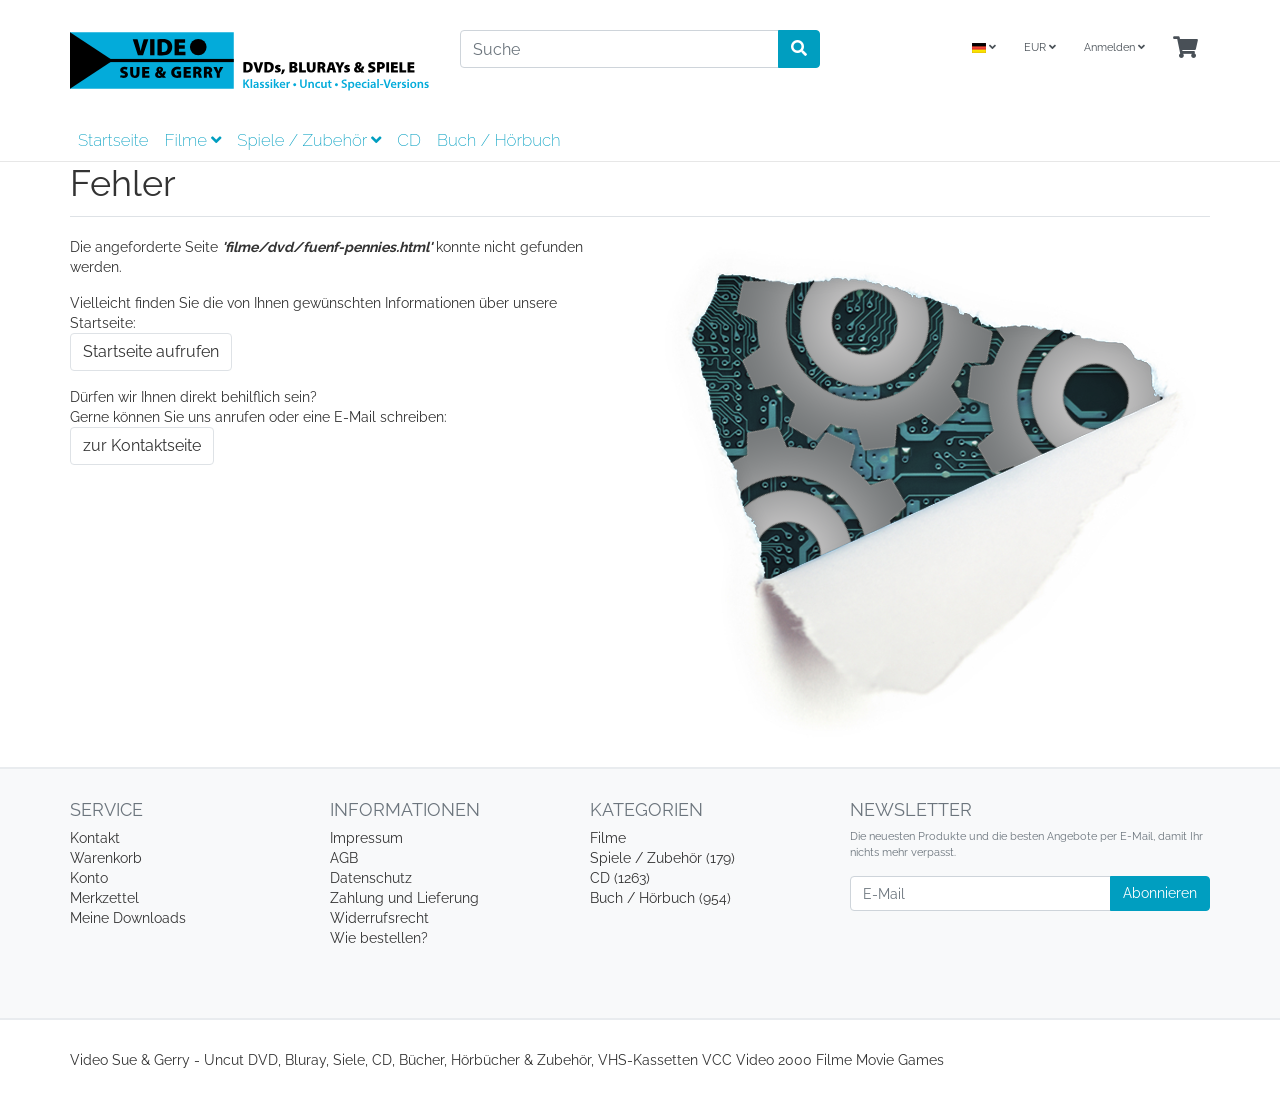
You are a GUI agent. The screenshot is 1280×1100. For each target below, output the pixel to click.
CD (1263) (620, 878)
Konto (89, 878)
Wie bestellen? (379, 938)
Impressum (366, 838)
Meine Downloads (128, 918)
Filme (192, 140)
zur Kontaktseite (142, 445)
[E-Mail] (980, 893)
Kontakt (95, 838)
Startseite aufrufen (151, 351)
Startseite (113, 140)
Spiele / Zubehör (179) (662, 858)
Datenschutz (371, 878)
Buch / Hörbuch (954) (660, 898)
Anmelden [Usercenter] (1114, 47)
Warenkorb (106, 858)
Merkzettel (104, 898)
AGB (344, 858)
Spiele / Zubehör (309, 140)
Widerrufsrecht (379, 918)
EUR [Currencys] (1040, 47)
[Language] (984, 48)
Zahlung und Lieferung (404, 898)
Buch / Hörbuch (499, 140)
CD (409, 140)
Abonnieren (1160, 893)
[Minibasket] (1185, 48)
